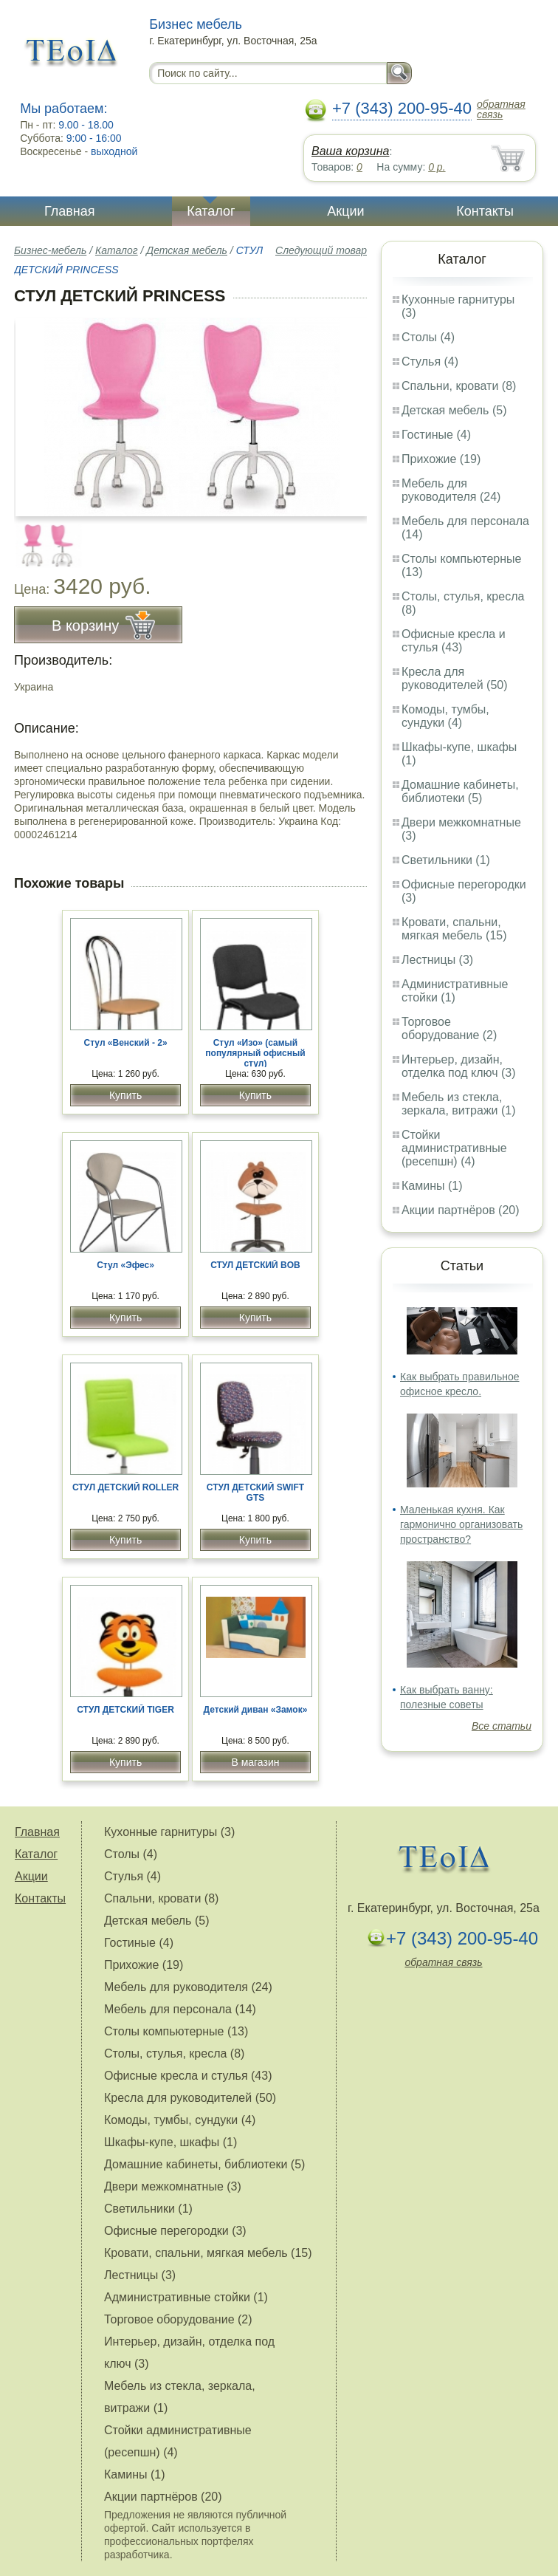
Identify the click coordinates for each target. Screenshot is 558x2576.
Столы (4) (428, 337)
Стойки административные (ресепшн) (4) (454, 1148)
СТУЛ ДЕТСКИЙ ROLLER (125, 1487)
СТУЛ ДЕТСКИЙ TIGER (125, 1710)
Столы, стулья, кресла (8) (174, 2053)
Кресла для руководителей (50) (455, 678)
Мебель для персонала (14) (180, 2009)
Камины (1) (432, 1185)
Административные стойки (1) (455, 991)
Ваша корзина (350, 151)
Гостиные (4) (436, 434)
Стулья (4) (430, 361)
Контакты (485, 211)
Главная (69, 211)
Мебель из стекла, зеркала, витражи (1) (459, 1104)
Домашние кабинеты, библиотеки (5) (460, 791)
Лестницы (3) (437, 959)
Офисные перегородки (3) (175, 2230)
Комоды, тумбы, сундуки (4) (445, 716)
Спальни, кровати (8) (459, 386)
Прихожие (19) (441, 459)
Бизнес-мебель (50, 250)
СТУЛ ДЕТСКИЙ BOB (255, 1265)
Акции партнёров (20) (461, 1210)
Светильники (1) (446, 860)
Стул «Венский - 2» (126, 1043)
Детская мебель (186, 250)
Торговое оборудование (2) (449, 1028)
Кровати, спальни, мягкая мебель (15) (454, 929)
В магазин (255, 1762)
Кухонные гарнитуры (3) (169, 1832)
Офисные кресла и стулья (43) (454, 641)
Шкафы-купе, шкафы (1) (170, 2142)
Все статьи (501, 1726)
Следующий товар (321, 250)
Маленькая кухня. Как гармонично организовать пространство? (461, 1524)
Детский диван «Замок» (256, 1710)
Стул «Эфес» (125, 1265)
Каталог (211, 211)
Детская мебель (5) (454, 410)
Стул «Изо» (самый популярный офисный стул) (255, 1053)
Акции (345, 211)
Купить (125, 1095)
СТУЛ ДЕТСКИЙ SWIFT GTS (255, 1492)
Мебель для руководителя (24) (451, 490)
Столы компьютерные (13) (176, 2031)
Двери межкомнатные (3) (172, 2186)
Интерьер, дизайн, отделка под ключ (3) (459, 1066)
